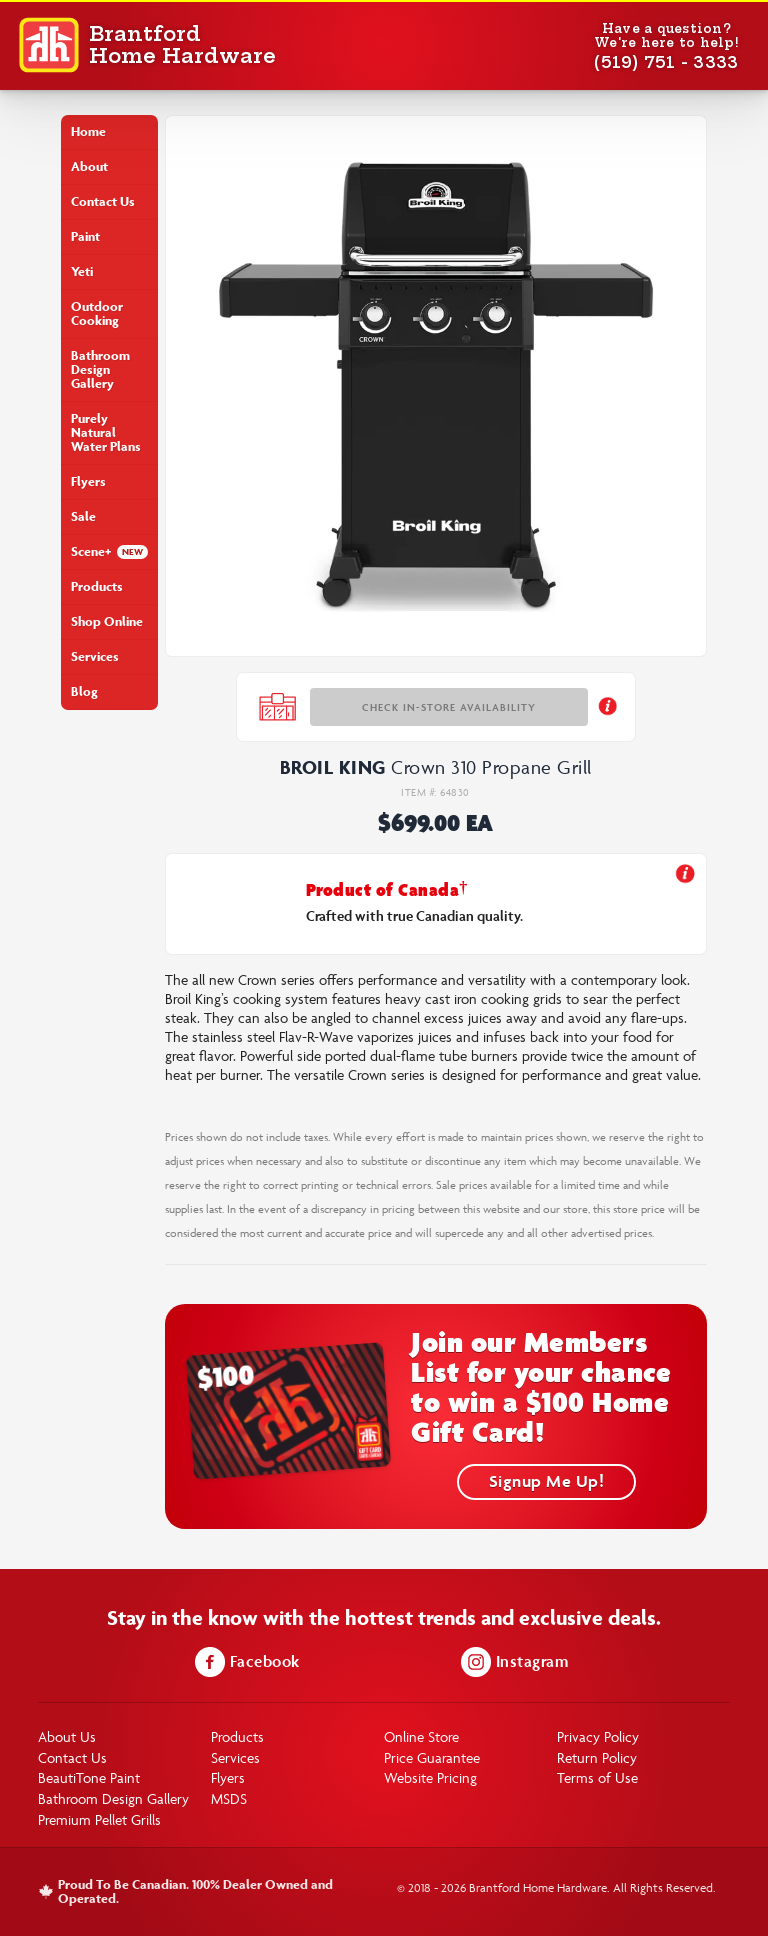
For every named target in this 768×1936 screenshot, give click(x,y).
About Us (67, 1736)
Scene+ (91, 551)
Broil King (333, 767)
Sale (83, 516)
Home (88, 131)
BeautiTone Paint (89, 1777)
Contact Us (103, 201)
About (89, 166)
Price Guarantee (432, 1757)
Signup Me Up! (547, 1481)
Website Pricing (430, 1777)
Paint (85, 236)
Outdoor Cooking (97, 313)
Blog (84, 691)
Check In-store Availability (449, 707)
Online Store (421, 1736)
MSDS (229, 1798)
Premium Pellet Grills (99, 1819)
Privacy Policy (598, 1736)
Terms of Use (597, 1777)
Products (97, 586)
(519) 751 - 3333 (666, 62)
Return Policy (597, 1757)
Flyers (88, 481)
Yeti (82, 271)
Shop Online (107, 621)
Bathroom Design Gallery (100, 369)
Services (95, 656)
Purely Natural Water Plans (106, 432)
